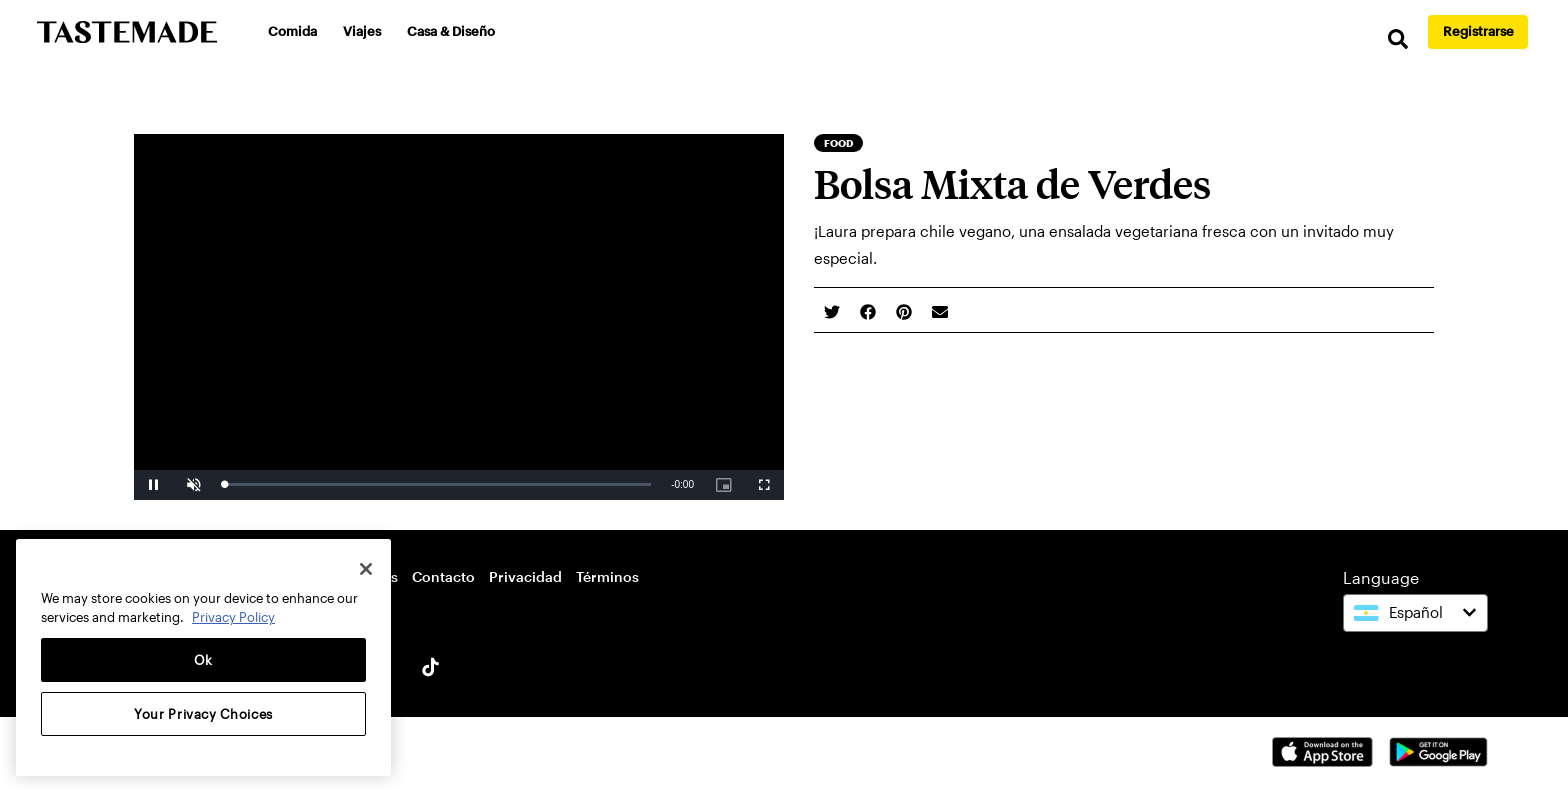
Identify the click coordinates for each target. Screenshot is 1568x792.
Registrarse (1478, 31)
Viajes (362, 31)
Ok (203, 660)
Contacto (443, 576)
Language (1381, 577)
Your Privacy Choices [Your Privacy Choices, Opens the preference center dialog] (203, 714)
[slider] (437, 484)
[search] (1398, 39)
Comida (292, 31)
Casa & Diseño (451, 31)
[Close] (366, 569)
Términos (607, 576)
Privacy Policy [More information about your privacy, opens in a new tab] (233, 617)
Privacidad (525, 576)
